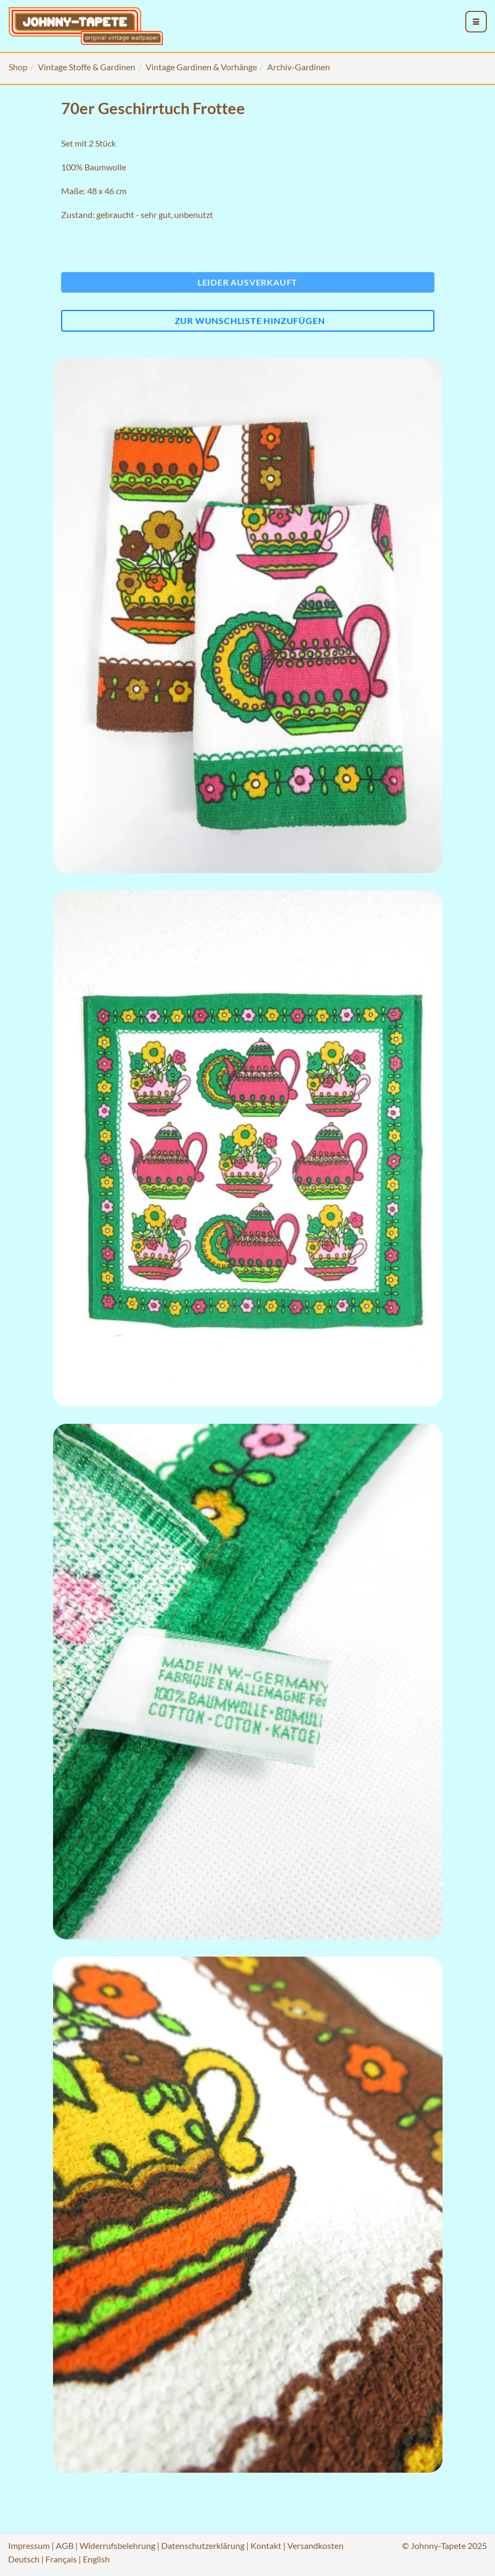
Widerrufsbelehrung (117, 2545)
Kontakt (265, 2545)
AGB (65, 2545)
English (96, 2559)
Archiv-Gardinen (298, 67)
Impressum (29, 2545)
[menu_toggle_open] (476, 21)
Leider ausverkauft (247, 282)
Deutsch (23, 2559)
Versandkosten (315, 2545)
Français (61, 2559)
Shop (18, 67)
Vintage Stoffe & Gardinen (86, 67)
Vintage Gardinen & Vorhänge (201, 67)
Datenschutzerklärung (203, 2545)
